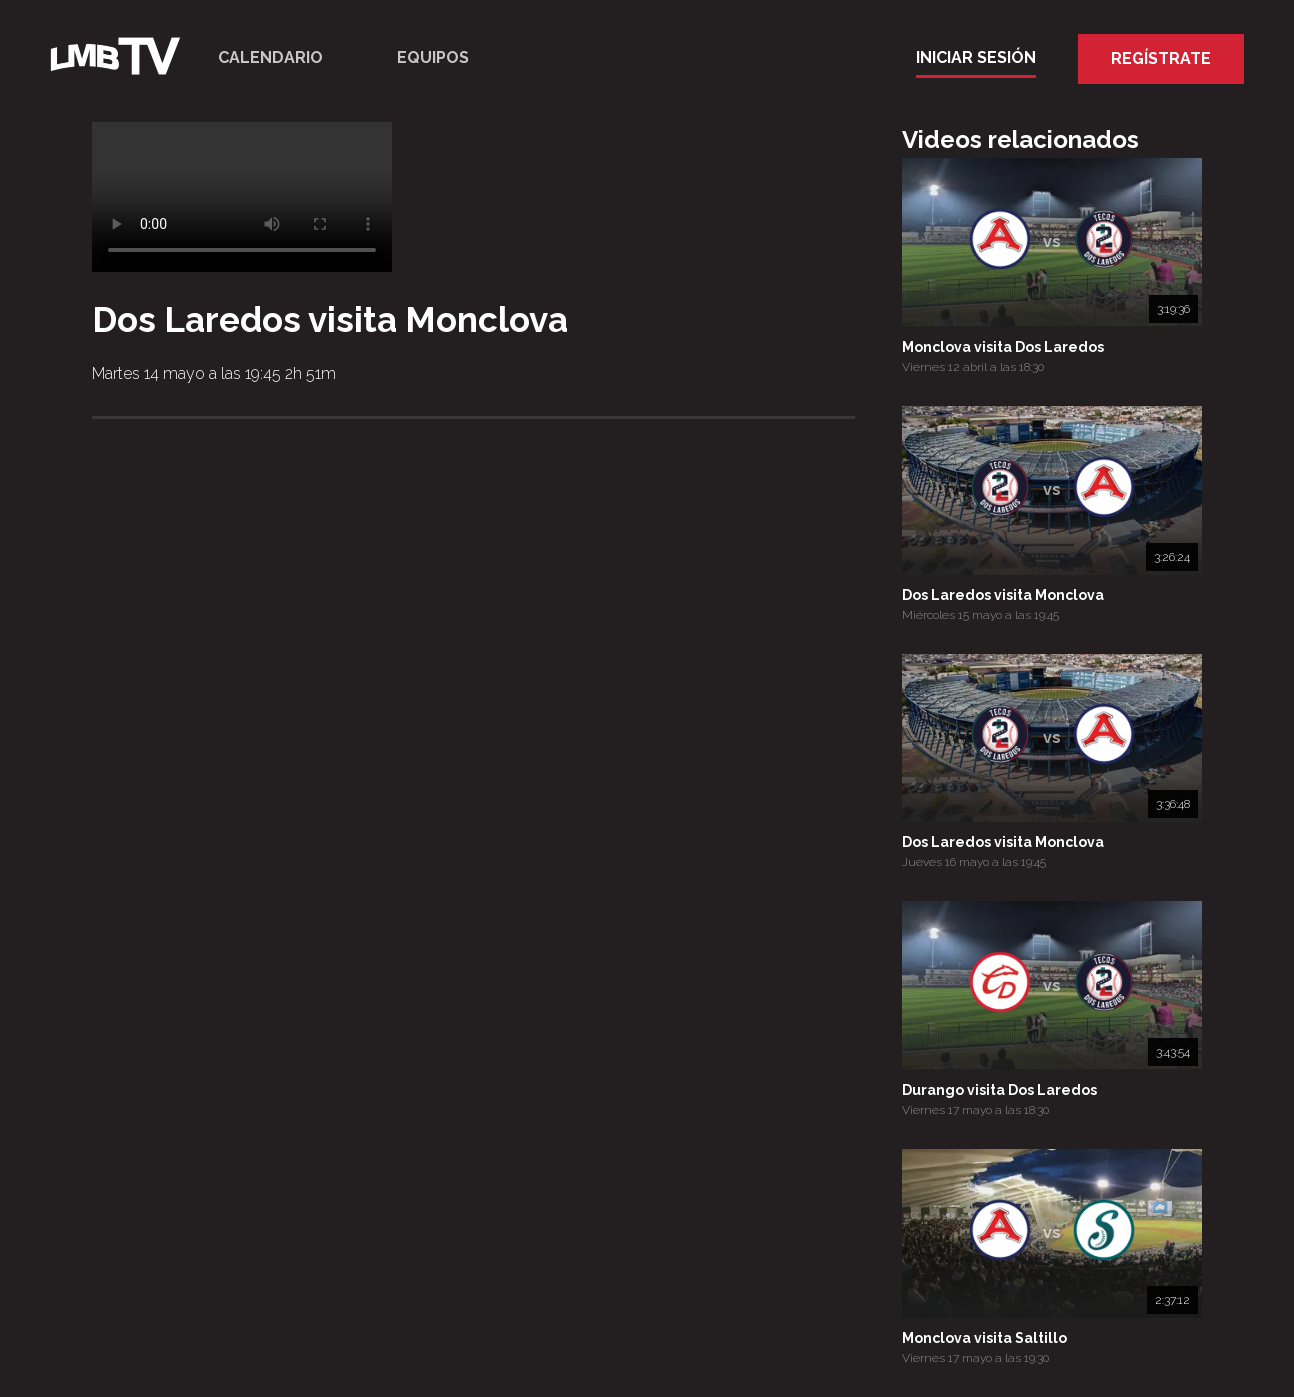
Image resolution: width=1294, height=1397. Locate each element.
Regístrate (1161, 58)
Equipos (433, 57)
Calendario (270, 57)
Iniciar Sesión (976, 57)
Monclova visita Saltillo (984, 1338)
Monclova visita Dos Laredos (1003, 347)
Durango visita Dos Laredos (999, 1090)
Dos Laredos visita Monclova (1003, 595)
